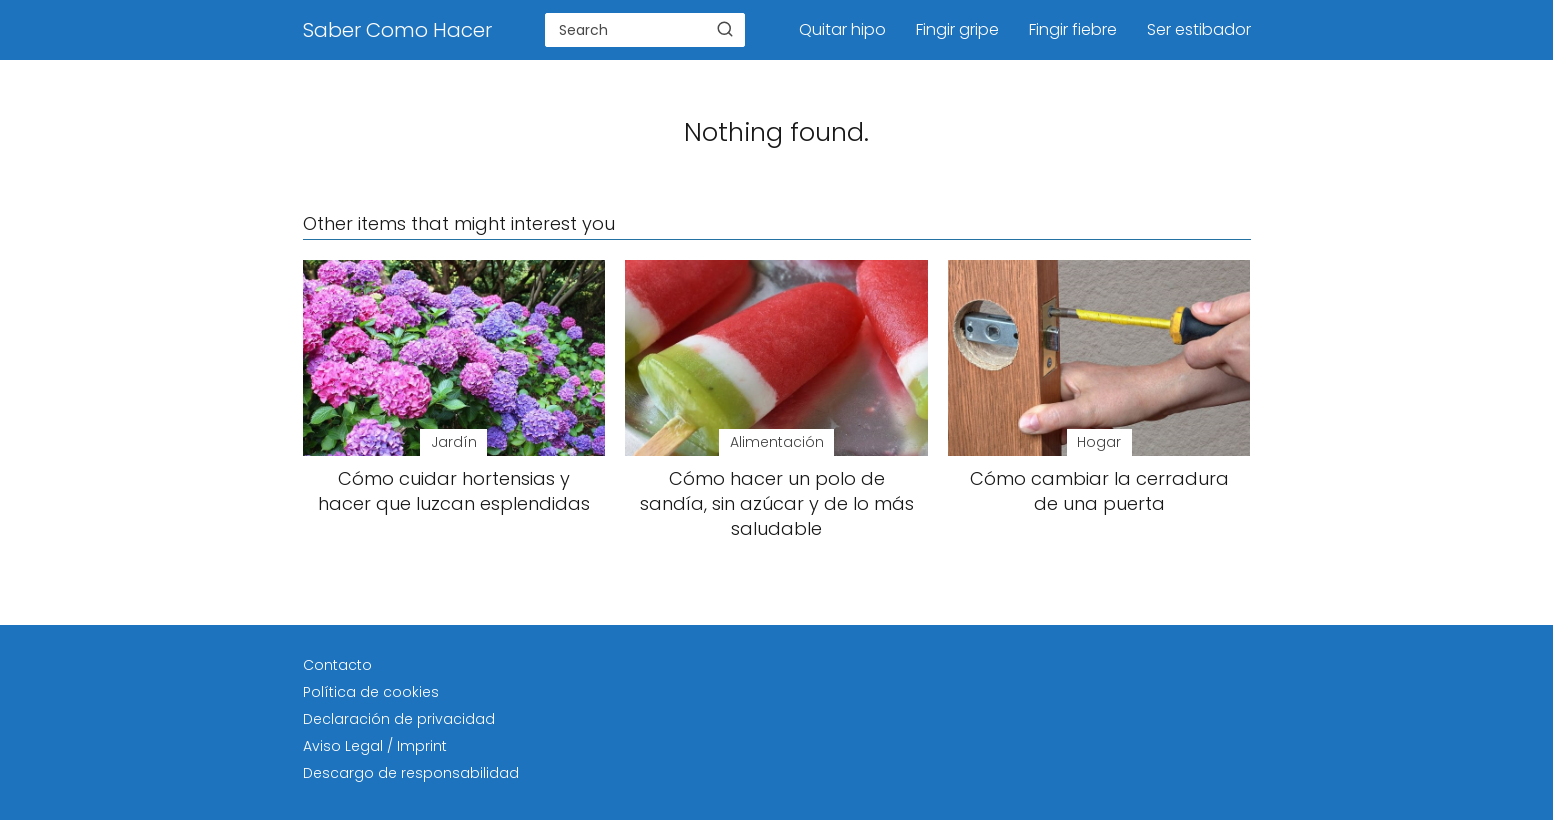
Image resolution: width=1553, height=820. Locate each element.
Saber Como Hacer (397, 30)
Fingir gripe (957, 29)
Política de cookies (371, 692)
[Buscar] (725, 29)
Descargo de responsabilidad (411, 773)
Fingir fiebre (1073, 29)
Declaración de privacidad (399, 719)
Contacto (337, 665)
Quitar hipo (842, 29)
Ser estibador (1199, 29)
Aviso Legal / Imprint (375, 746)
